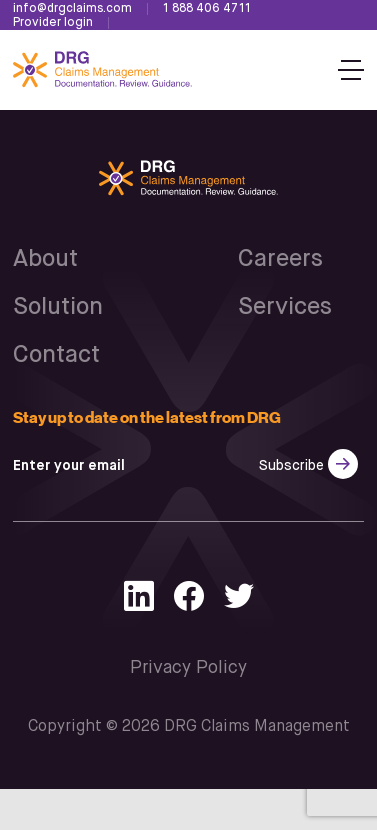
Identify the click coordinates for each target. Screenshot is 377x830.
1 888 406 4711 (207, 9)
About (45, 259)
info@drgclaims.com (72, 9)
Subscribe (291, 466)
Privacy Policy (188, 668)
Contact (56, 355)
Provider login (53, 23)
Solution (58, 307)
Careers (280, 259)
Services (285, 307)
